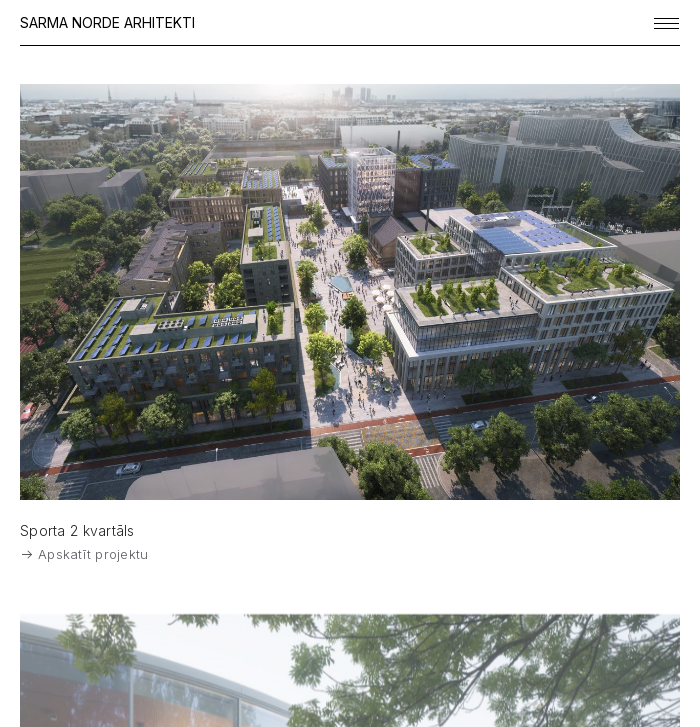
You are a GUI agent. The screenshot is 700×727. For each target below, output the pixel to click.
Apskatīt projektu (85, 554)
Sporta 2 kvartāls (77, 530)
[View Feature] (350, 292)
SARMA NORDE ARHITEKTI (107, 22)
